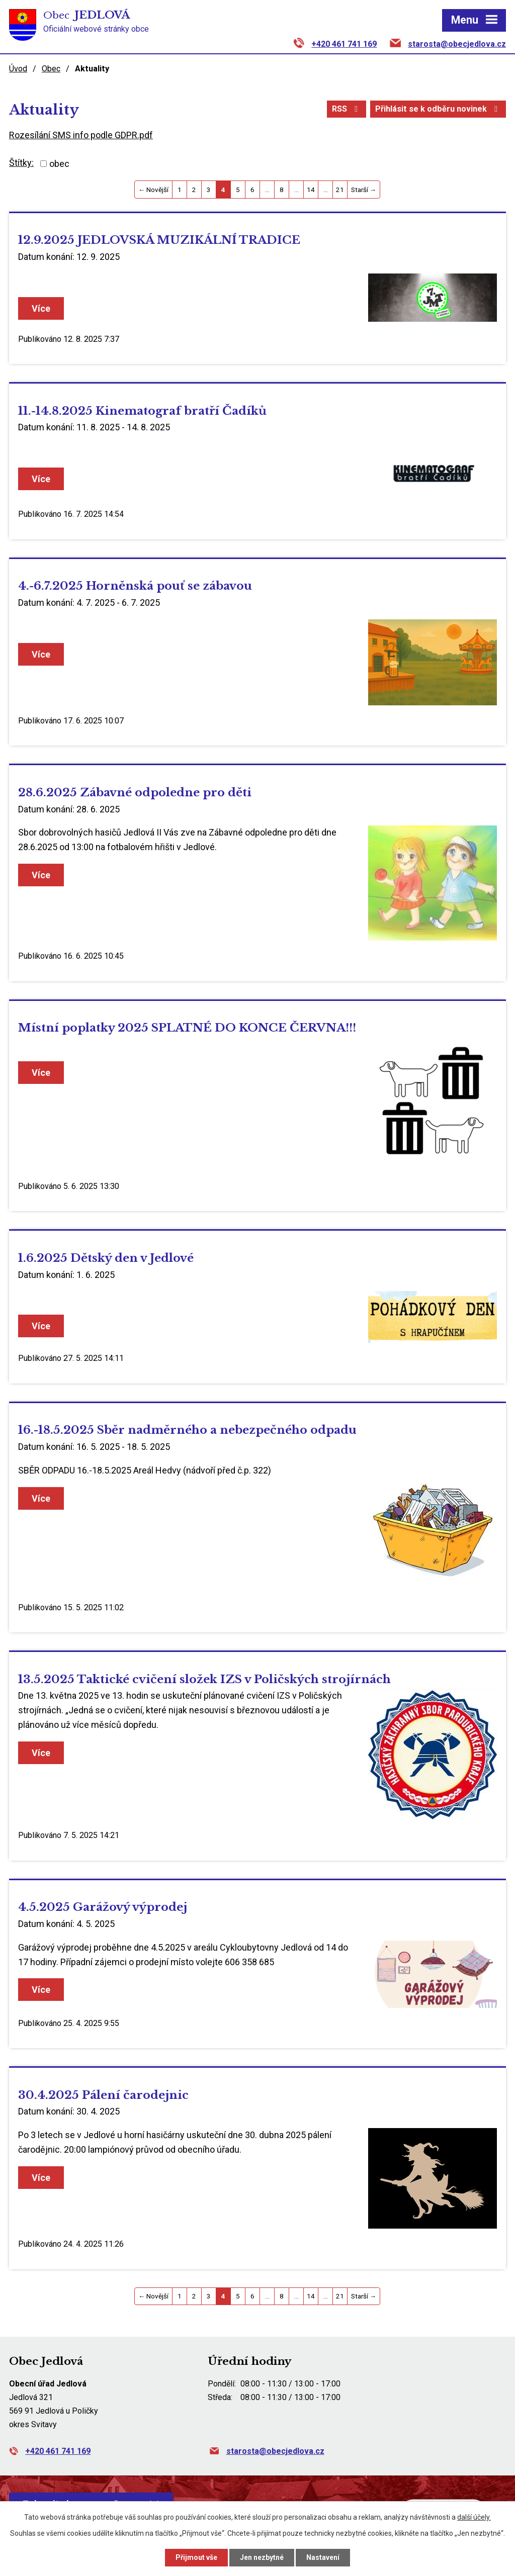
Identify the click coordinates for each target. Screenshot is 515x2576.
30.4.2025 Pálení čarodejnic (103, 2095)
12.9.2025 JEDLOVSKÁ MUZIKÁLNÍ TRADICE (159, 240)
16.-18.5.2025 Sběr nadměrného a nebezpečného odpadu (187, 1430)
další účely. (474, 2517)
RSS (346, 109)
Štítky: (21, 162)
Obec (51, 68)
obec (59, 163)
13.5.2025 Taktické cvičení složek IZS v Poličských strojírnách (204, 1679)
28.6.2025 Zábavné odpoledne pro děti (134, 792)
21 (340, 190)
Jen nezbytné (262, 2557)
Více (41, 308)
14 (311, 190)
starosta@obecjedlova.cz (457, 44)
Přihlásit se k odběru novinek (438, 109)
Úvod (18, 68)
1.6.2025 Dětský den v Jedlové (106, 1258)
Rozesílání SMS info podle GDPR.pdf (81, 135)
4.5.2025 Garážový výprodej (102, 1907)
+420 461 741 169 (344, 44)
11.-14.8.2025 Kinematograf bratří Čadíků (142, 411)
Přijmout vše (196, 2557)
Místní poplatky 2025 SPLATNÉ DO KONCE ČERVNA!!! (187, 1028)
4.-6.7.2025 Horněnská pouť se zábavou (135, 586)
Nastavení (322, 2557)
